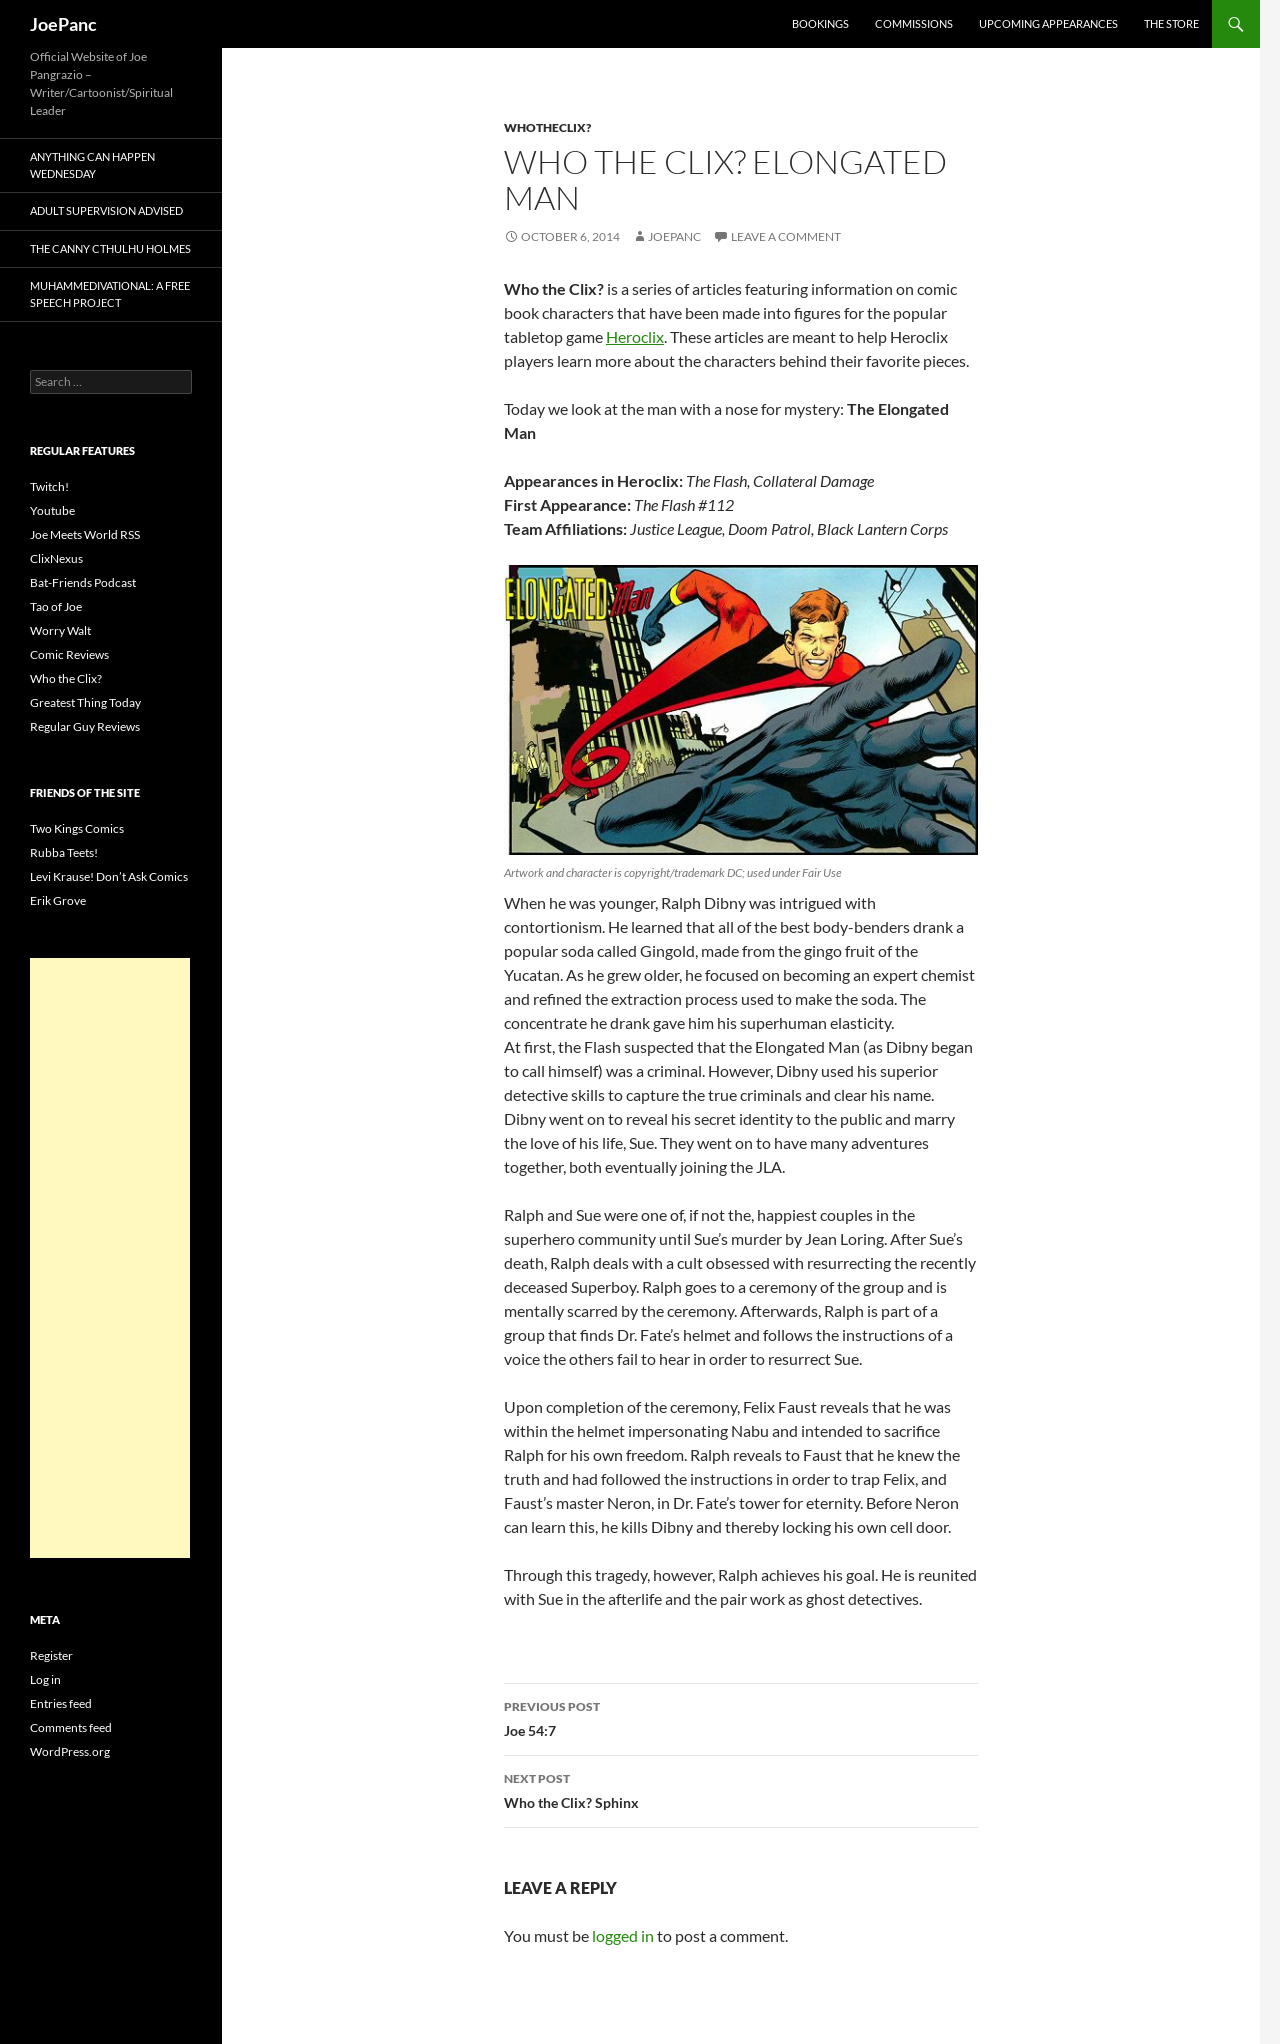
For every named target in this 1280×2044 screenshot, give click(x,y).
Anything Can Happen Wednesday (92, 165)
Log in (45, 1679)
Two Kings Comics (77, 828)
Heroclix (635, 336)
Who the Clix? (66, 678)
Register (51, 1655)
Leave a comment (786, 236)
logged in (623, 1935)
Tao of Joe (56, 606)
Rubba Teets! (64, 852)
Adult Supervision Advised (106, 210)
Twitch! (49, 486)
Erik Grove (58, 900)
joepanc (674, 236)
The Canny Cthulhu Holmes (110, 248)
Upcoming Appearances (1048, 23)
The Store (1171, 23)
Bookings (820, 23)
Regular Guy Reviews (85, 726)
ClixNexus (56, 558)
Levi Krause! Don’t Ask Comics (109, 876)
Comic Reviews (69, 654)
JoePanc (63, 24)
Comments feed (71, 1727)
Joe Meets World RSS (85, 534)
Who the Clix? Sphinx (741, 1789)
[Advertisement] (110, 1258)
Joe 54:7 (741, 1717)
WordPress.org (70, 1751)
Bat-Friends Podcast (83, 582)
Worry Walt (60, 630)
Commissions (914, 23)
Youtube (52, 510)
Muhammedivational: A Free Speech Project (110, 294)
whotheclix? (547, 127)
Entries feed (61, 1703)
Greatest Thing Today (85, 702)
